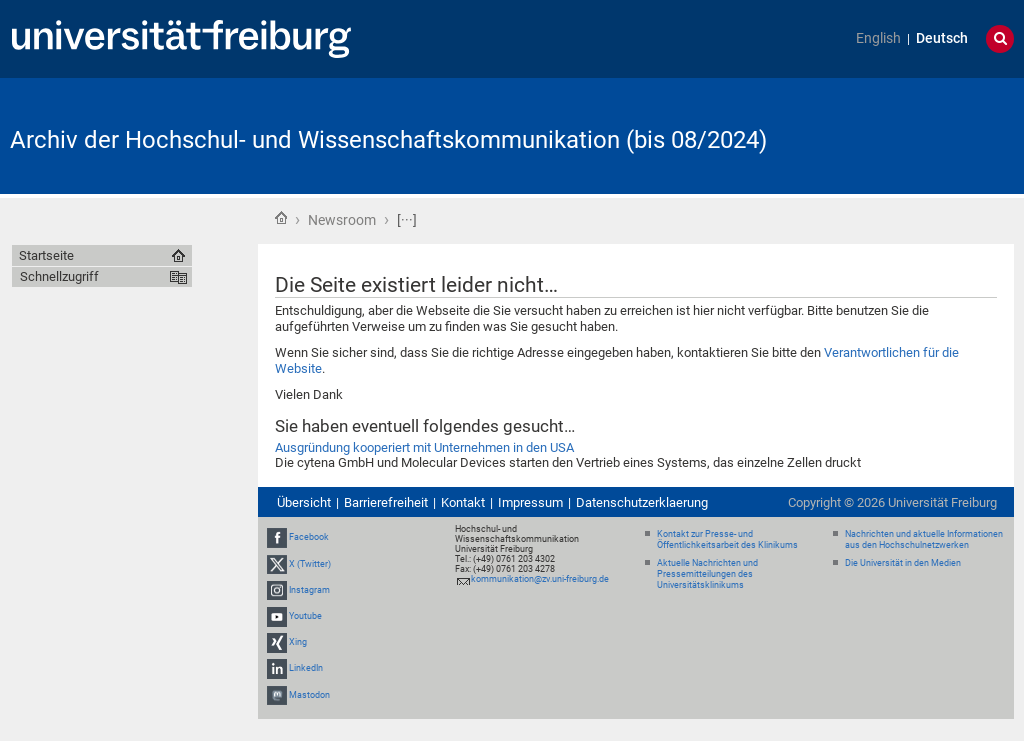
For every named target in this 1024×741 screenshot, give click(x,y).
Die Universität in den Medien (903, 563)
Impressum (530, 502)
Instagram (309, 590)
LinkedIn (306, 669)
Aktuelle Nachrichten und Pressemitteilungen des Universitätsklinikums (707, 574)
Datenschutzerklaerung (642, 502)
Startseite (281, 218)
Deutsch (942, 38)
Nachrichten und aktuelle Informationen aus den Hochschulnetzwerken (924, 539)
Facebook (309, 537)
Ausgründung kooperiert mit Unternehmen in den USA (424, 447)
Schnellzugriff (59, 276)
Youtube (305, 616)
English (878, 38)
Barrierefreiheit (386, 502)
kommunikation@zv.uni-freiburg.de (540, 579)
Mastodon (309, 695)
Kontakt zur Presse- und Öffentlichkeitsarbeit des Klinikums (727, 539)
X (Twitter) (310, 564)
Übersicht (304, 502)
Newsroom (342, 220)
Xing (298, 642)
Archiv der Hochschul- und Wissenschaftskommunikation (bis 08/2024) (388, 140)
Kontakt (463, 502)
